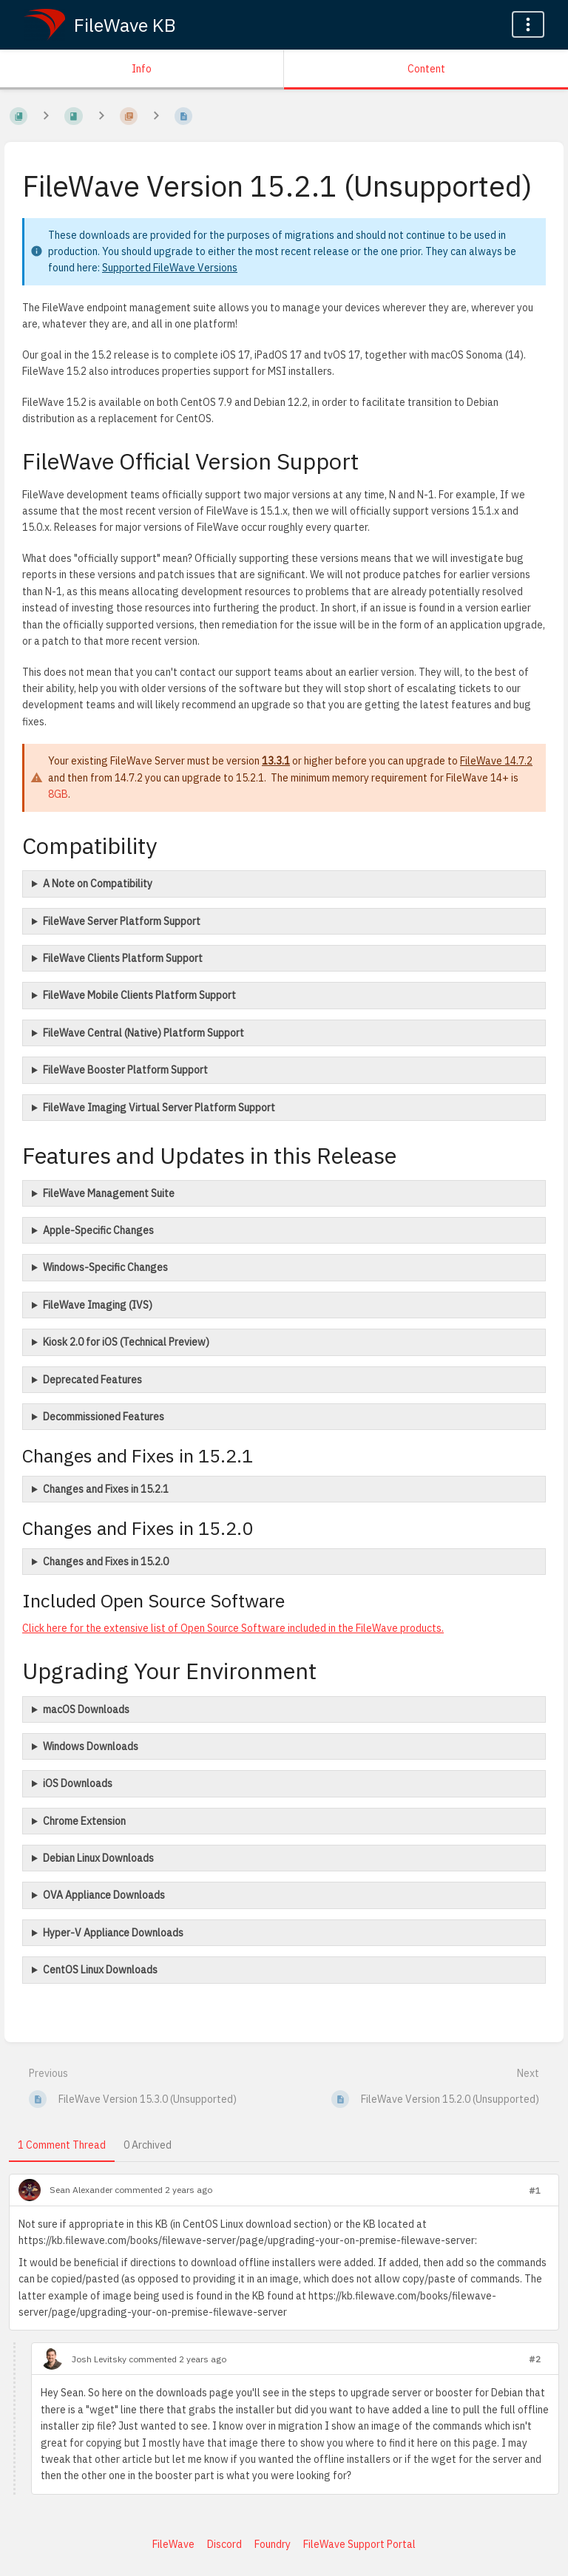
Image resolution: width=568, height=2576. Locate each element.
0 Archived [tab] (148, 2145)
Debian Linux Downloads (98, 1858)
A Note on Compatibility (97, 883)
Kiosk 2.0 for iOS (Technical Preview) (126, 1342)
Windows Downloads (90, 1746)
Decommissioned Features (103, 1416)
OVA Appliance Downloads (104, 1895)
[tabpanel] (284, 2340)
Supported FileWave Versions (169, 267)
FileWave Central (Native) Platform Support (143, 1033)
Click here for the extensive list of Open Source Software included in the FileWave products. (233, 1628)
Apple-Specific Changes (98, 1230)
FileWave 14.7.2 (496, 760)
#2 (535, 2359)
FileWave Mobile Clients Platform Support (139, 995)
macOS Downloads (86, 1709)
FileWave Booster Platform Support (125, 1070)
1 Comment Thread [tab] (62, 2145)
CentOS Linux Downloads (100, 1969)
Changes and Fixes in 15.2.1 (106, 1489)
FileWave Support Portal (359, 2544)
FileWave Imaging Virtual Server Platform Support (159, 1107)
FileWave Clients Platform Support (123, 958)
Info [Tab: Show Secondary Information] (142, 68)
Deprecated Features (92, 1379)
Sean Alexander (81, 2189)
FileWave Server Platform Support (121, 921)
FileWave (173, 2544)
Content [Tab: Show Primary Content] (426, 68)
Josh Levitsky (99, 2359)
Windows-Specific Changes (105, 1267)
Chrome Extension (84, 1821)
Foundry (272, 2544)
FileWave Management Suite (109, 1193)
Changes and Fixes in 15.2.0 (106, 1561)
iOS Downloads (77, 1783)
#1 (535, 2190)
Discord (224, 2544)
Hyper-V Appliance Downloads (113, 1932)
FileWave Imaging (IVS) (97, 1305)
